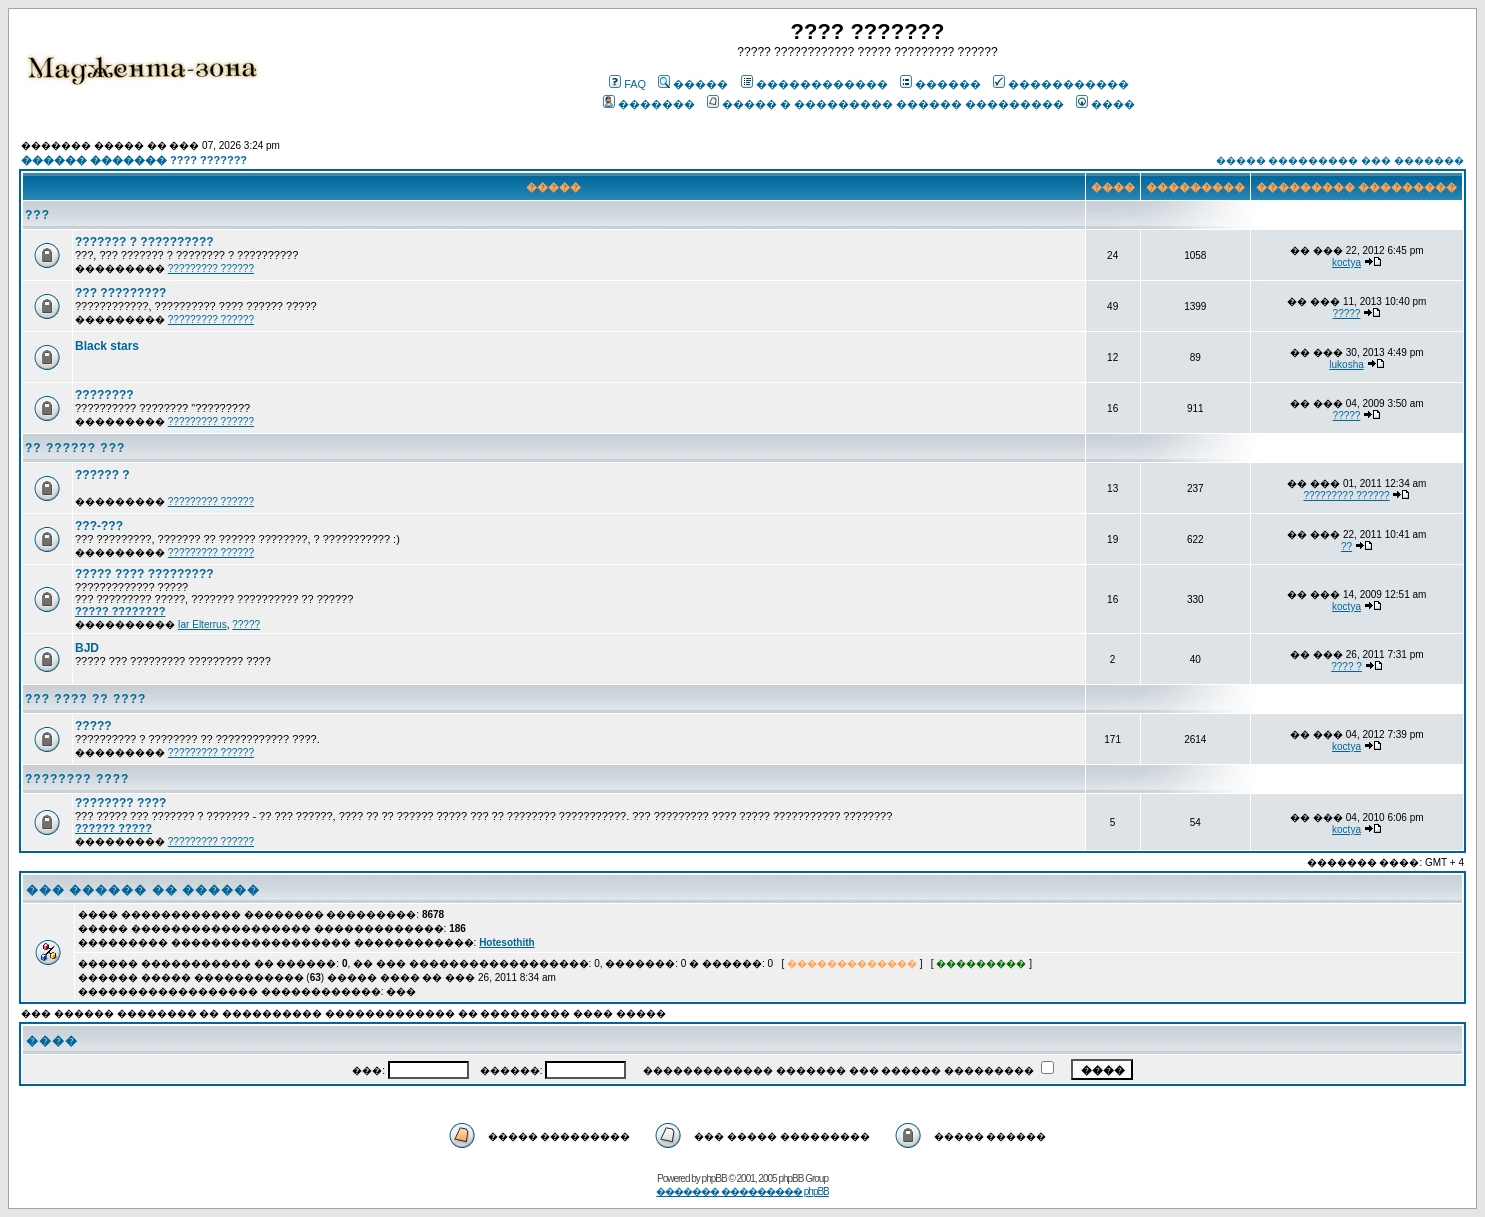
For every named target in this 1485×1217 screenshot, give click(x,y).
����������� (1061, 84)
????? (1347, 313)
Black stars (107, 346)
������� (649, 104)
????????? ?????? (211, 268)
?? (1346, 546)
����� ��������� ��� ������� (1340, 160)
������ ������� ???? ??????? (134, 160)
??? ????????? (120, 293)
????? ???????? (120, 611)
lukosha (1346, 364)
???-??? (99, 526)
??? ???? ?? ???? (85, 699)
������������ (814, 84)
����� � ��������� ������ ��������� (885, 104)
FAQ (627, 84)
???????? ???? (77, 779)
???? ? (1346, 666)
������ (940, 84)
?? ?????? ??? (75, 448)
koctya (1346, 262)
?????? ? (102, 475)
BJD (87, 648)
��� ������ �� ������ (143, 890)
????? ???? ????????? (144, 574)
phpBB (714, 1178)
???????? (104, 395)
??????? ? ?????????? (144, 242)
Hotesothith (507, 942)
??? (37, 215)
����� (693, 84)
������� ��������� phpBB (742, 1191)
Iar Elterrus (202, 624)
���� (1105, 104)
